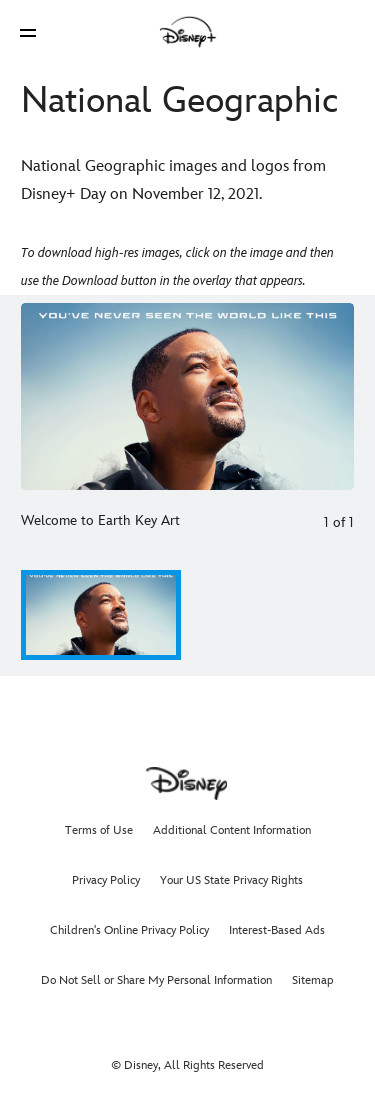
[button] (28, 32)
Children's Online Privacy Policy (129, 930)
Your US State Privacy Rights (231, 880)
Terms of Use (99, 830)
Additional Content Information (232, 830)
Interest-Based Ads (277, 930)
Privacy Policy (106, 880)
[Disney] (188, 32)
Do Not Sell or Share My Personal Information (156, 980)
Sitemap (313, 980)
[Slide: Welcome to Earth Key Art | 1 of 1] (187, 396)
